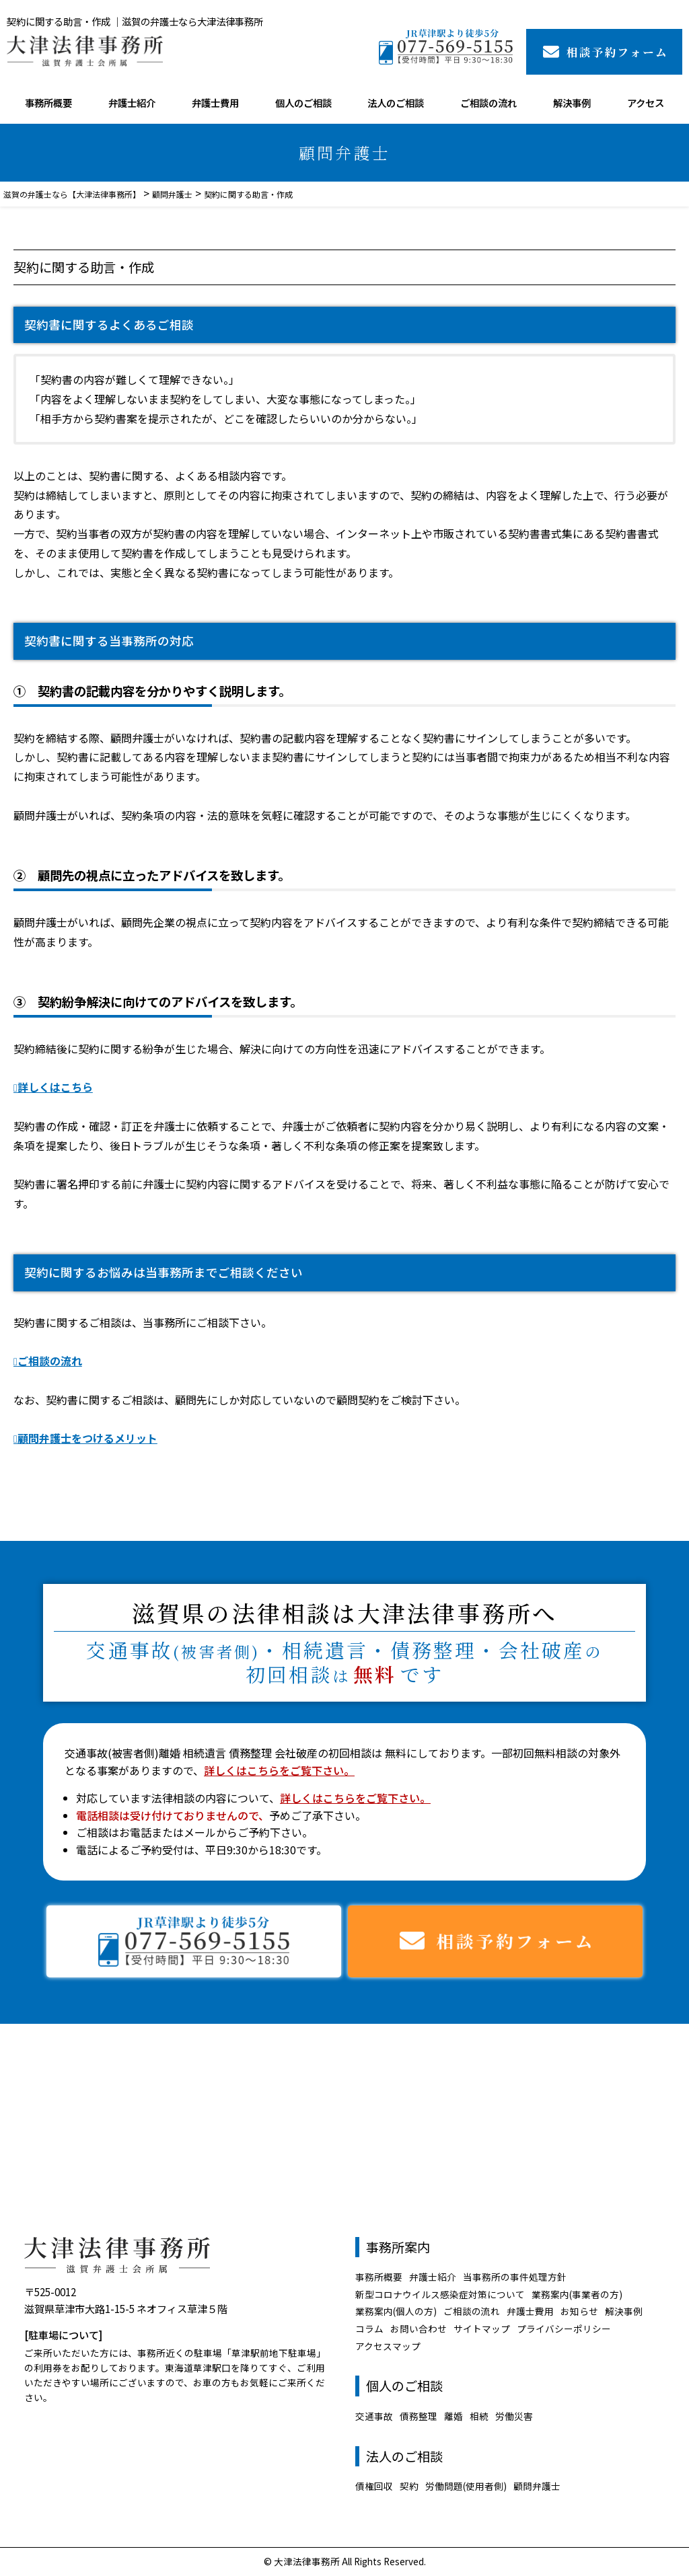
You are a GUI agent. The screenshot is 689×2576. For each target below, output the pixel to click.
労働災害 (514, 2416)
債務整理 (418, 2416)
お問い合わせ (418, 2328)
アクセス (645, 103)
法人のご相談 (395, 103)
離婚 (453, 2416)
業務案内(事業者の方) (577, 2294)
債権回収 (374, 2486)
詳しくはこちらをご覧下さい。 (279, 1770)
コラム (369, 2328)
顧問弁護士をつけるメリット (87, 1438)
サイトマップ (482, 2328)
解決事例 (572, 103)
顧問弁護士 (536, 2486)
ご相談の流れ (488, 103)
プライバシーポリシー (564, 2328)
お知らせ (579, 2311)
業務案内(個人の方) (396, 2311)
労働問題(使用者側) (466, 2486)
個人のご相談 (303, 103)
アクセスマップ (388, 2346)
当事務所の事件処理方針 (515, 2276)
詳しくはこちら (55, 1087)
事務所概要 (48, 103)
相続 (479, 2416)
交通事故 (374, 2416)
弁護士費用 (215, 103)
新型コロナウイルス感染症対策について (440, 2294)
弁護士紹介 (131, 103)
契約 (409, 2486)
